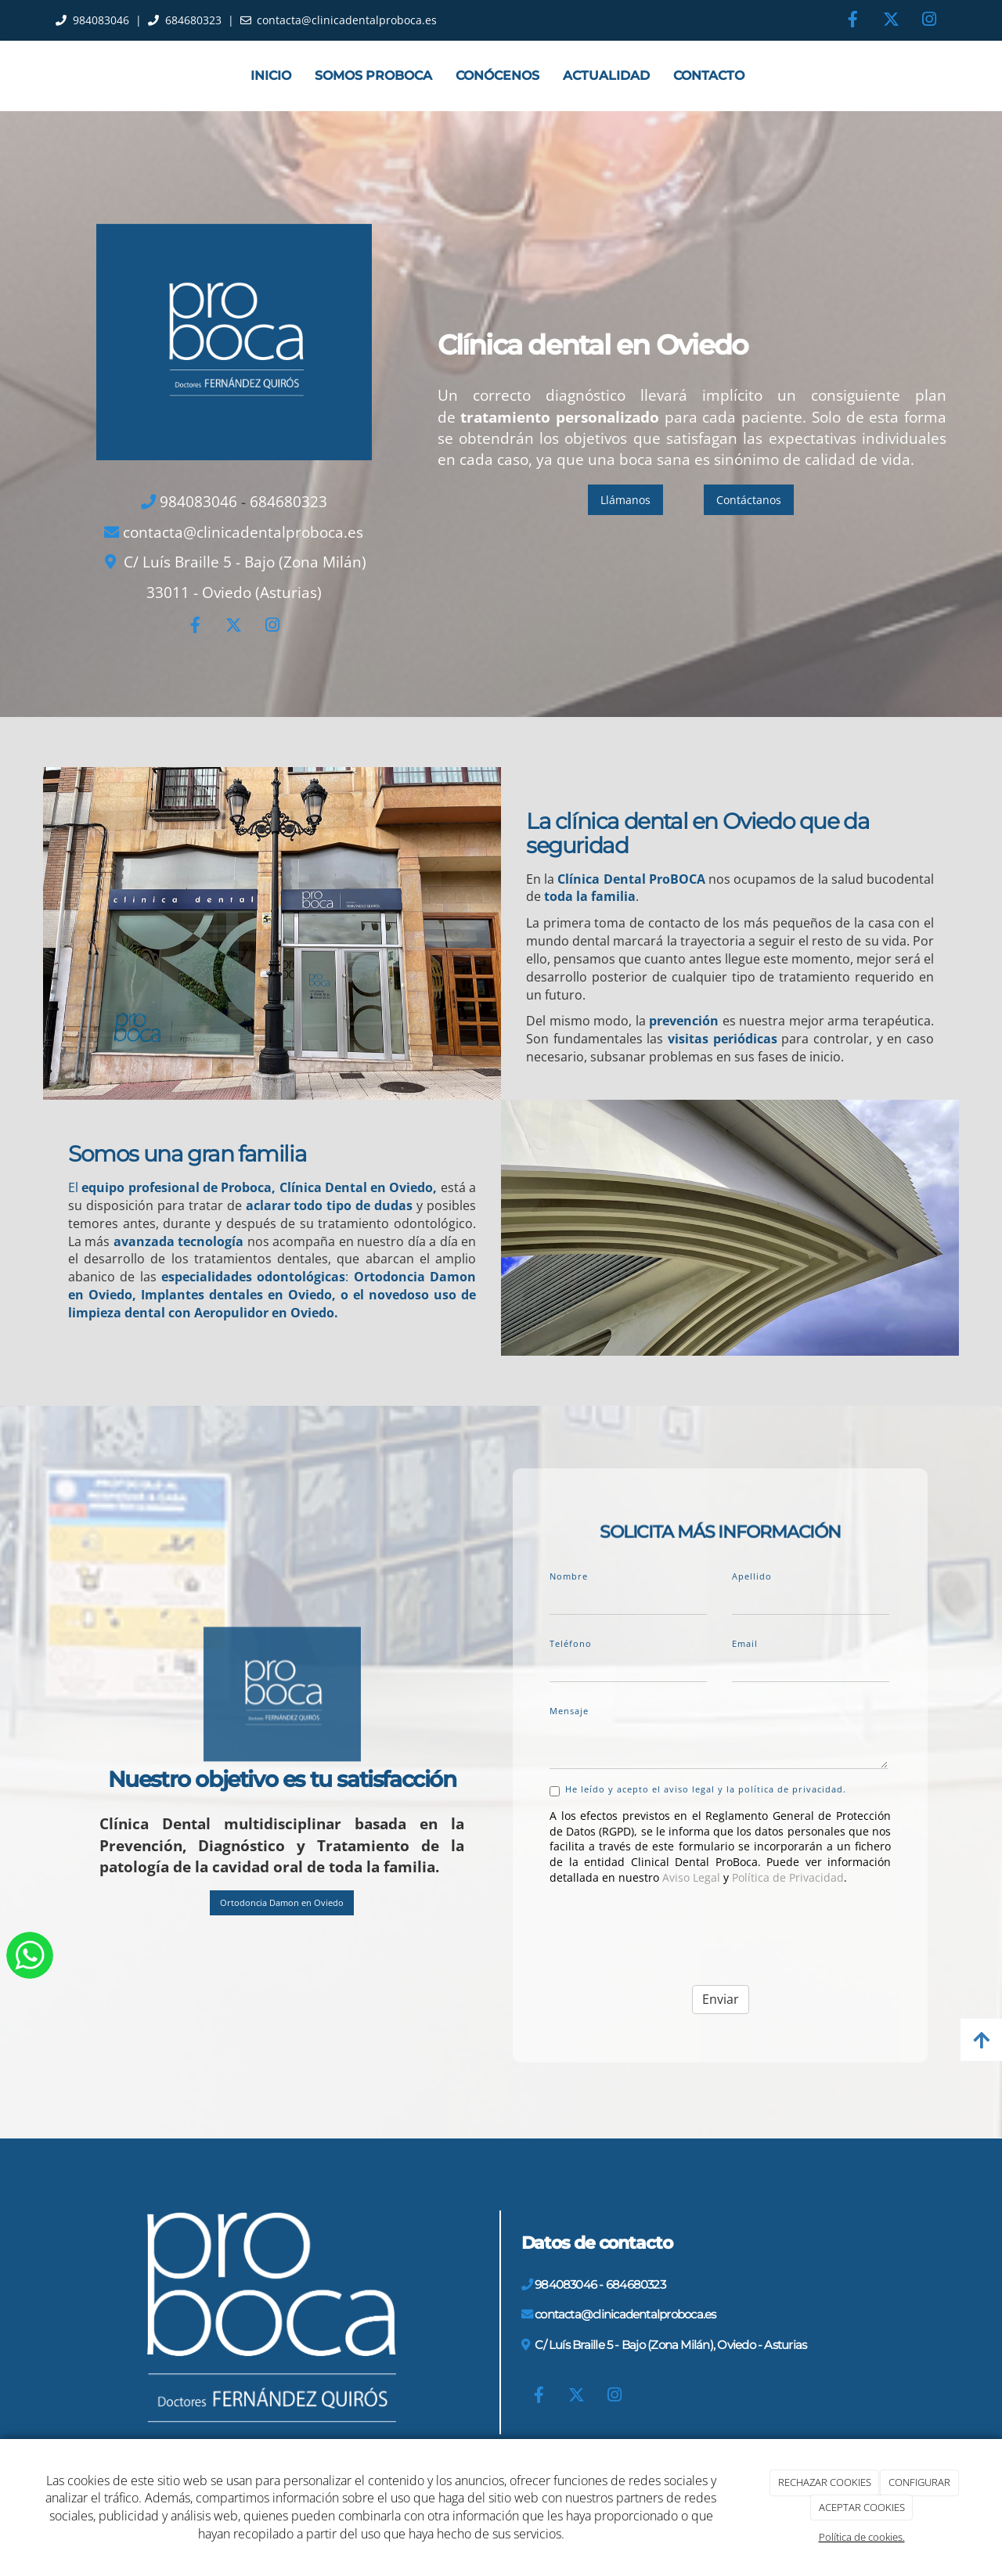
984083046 (101, 20)
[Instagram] (929, 20)
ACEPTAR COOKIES (862, 2507)
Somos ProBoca (373, 75)
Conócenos (497, 75)
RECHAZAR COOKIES (824, 2482)
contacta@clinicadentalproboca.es (347, 20)
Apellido (752, 1576)
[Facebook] (852, 20)
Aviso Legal (691, 1877)
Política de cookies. (862, 2537)
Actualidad (606, 75)
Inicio (270, 75)
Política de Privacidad (788, 1877)
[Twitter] (890, 20)
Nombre (569, 1576)
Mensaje (569, 1711)
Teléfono (571, 1643)
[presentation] (669, 1927)
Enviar (720, 1999)
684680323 (193, 20)
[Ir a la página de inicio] (39, 76)
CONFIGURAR (919, 2482)
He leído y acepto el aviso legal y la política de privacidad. (698, 1789)
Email (745, 1643)
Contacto (708, 75)
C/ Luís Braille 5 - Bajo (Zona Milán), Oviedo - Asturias (670, 2344)
